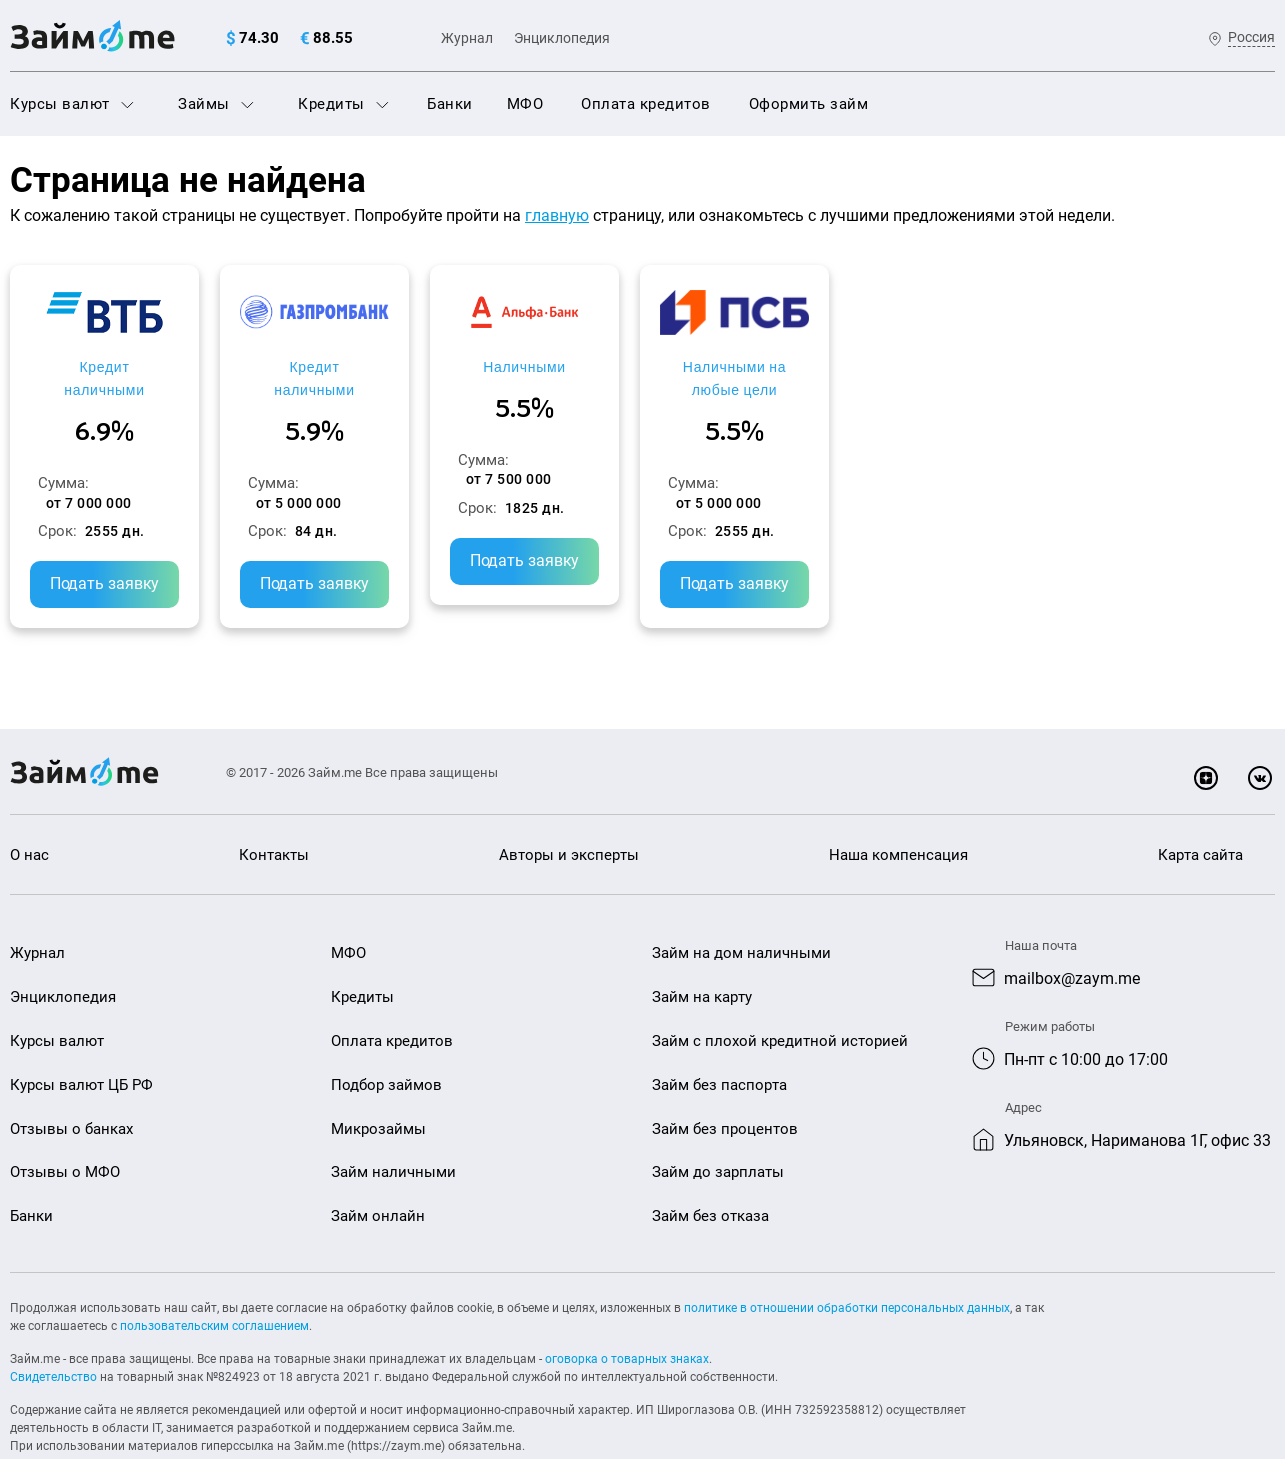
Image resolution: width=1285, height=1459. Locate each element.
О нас (29, 813)
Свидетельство (53, 1336)
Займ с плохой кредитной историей (780, 1000)
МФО (525, 104)
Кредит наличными (160, 366)
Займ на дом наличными (741, 912)
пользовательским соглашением (214, 1285)
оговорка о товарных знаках (627, 1318)
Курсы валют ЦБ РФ (81, 1043)
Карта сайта (1200, 813)
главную (557, 215)
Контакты (274, 813)
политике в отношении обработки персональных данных (847, 1267)
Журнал (467, 38)
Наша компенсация (898, 813)
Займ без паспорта (719, 1043)
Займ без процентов (725, 1087)
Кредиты (343, 104)
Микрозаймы (378, 1087)
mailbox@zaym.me (1072, 937)
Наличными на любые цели (1124, 366)
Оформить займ (809, 104)
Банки (450, 104)
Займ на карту (702, 956)
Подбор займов (386, 1043)
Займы (216, 104)
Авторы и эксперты (569, 813)
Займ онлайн (378, 1175)
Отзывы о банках (71, 1087)
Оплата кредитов (646, 104)
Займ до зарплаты (718, 1131)
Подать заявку (160, 542)
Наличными (803, 366)
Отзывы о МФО (65, 1131)
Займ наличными (393, 1131)
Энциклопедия (562, 38)
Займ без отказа (710, 1175)
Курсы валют (72, 104)
